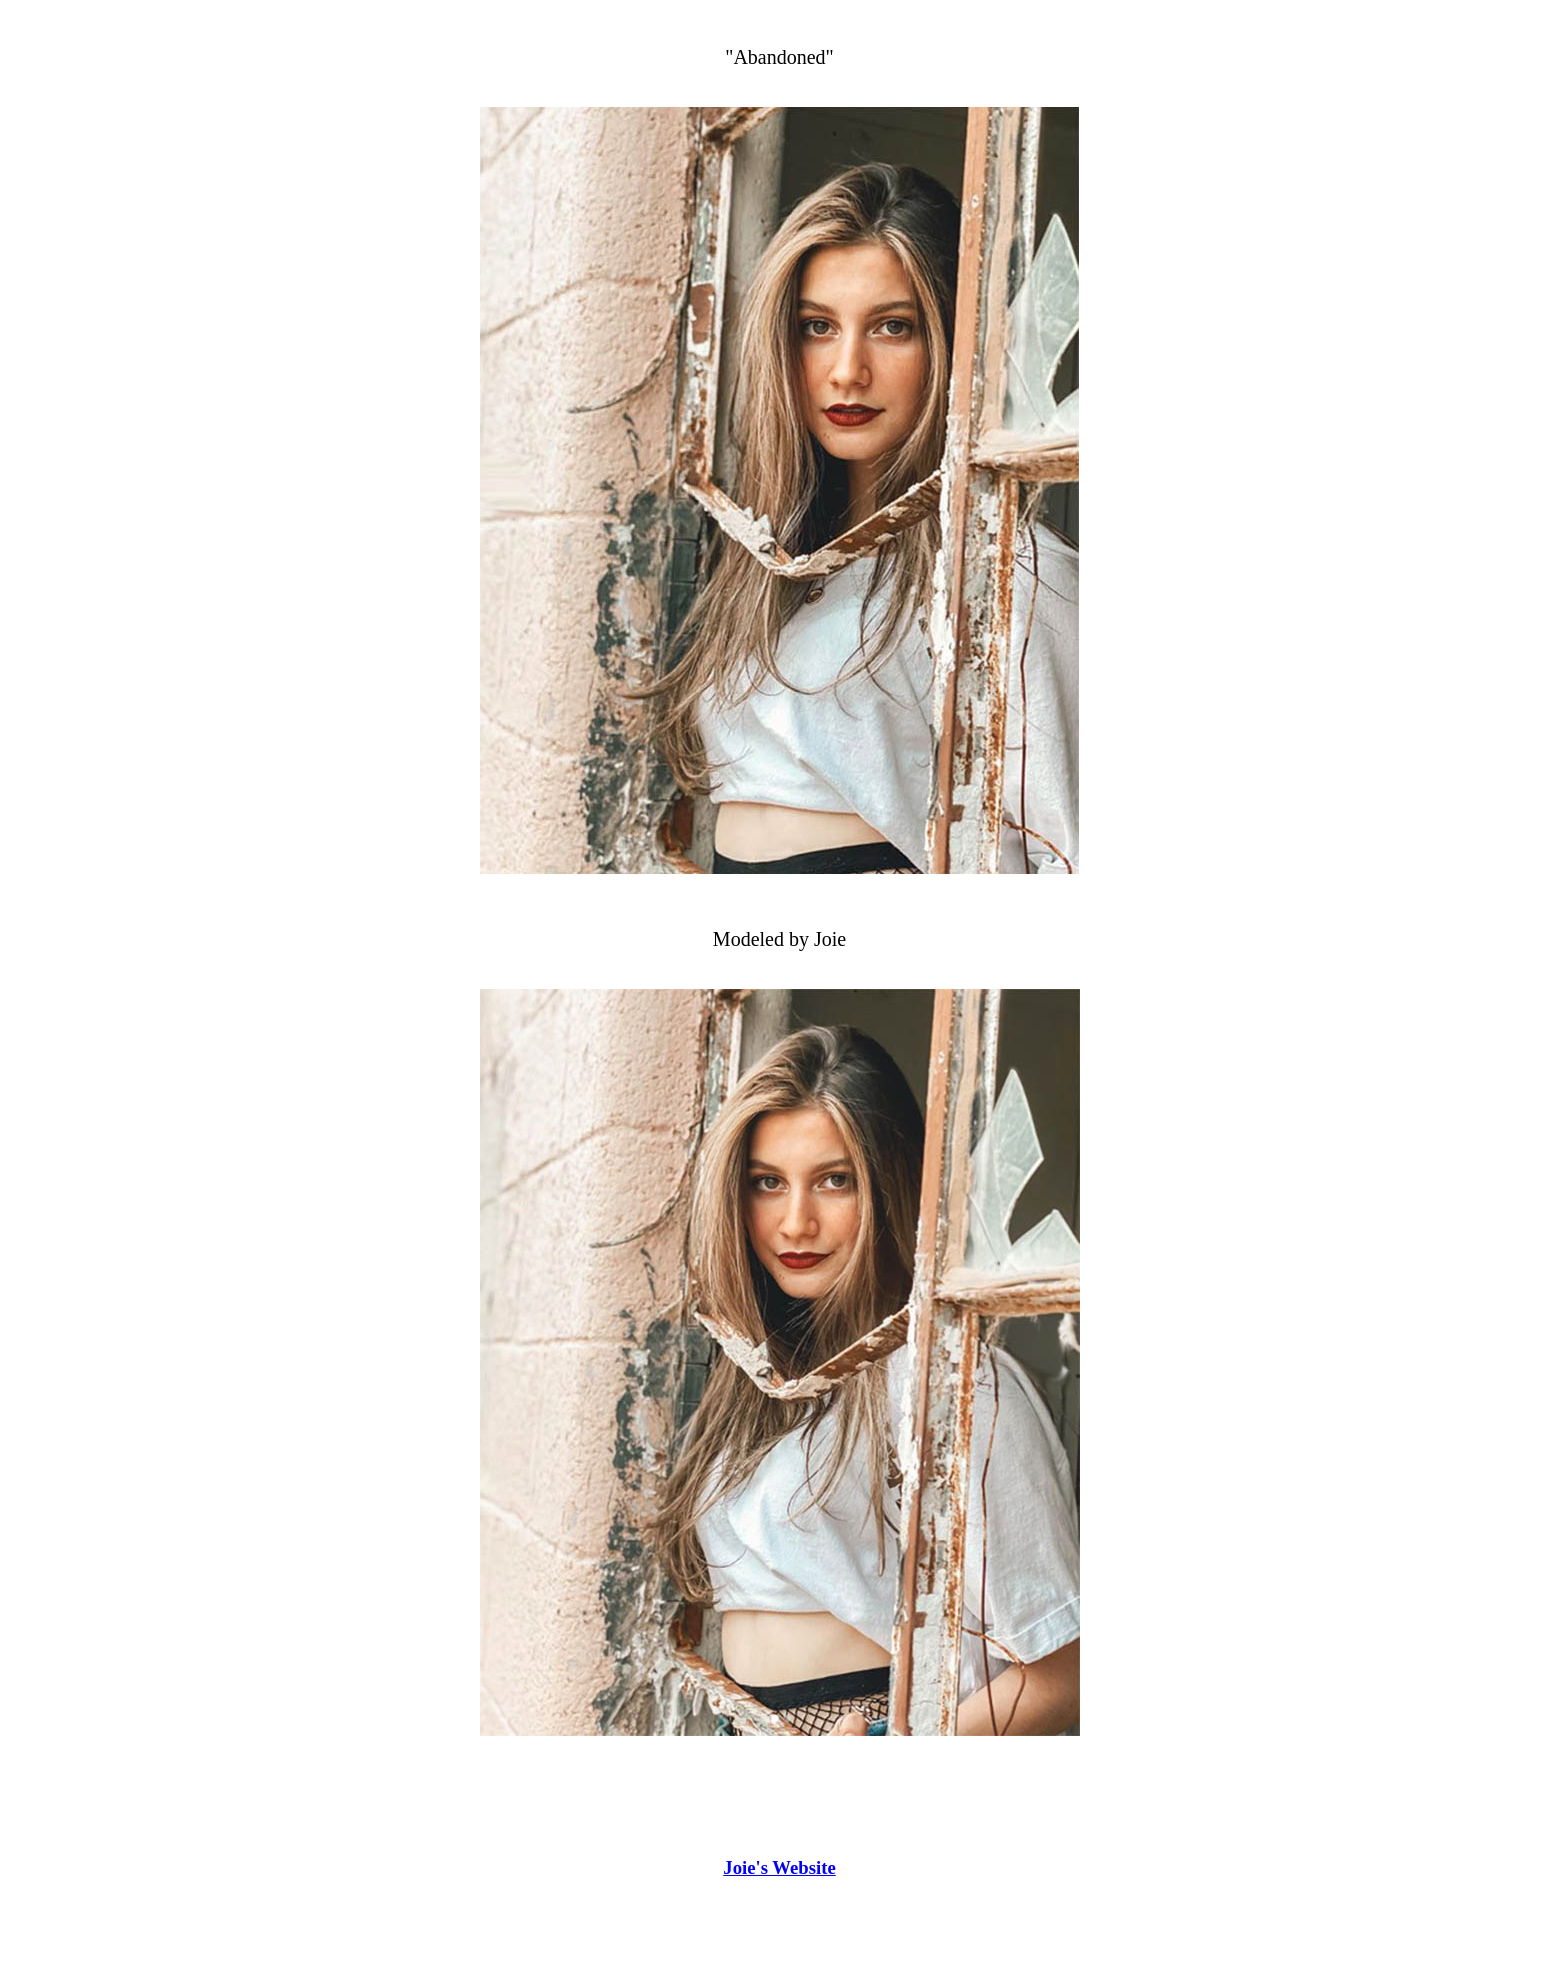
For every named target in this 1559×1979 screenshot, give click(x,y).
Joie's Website (779, 1867)
